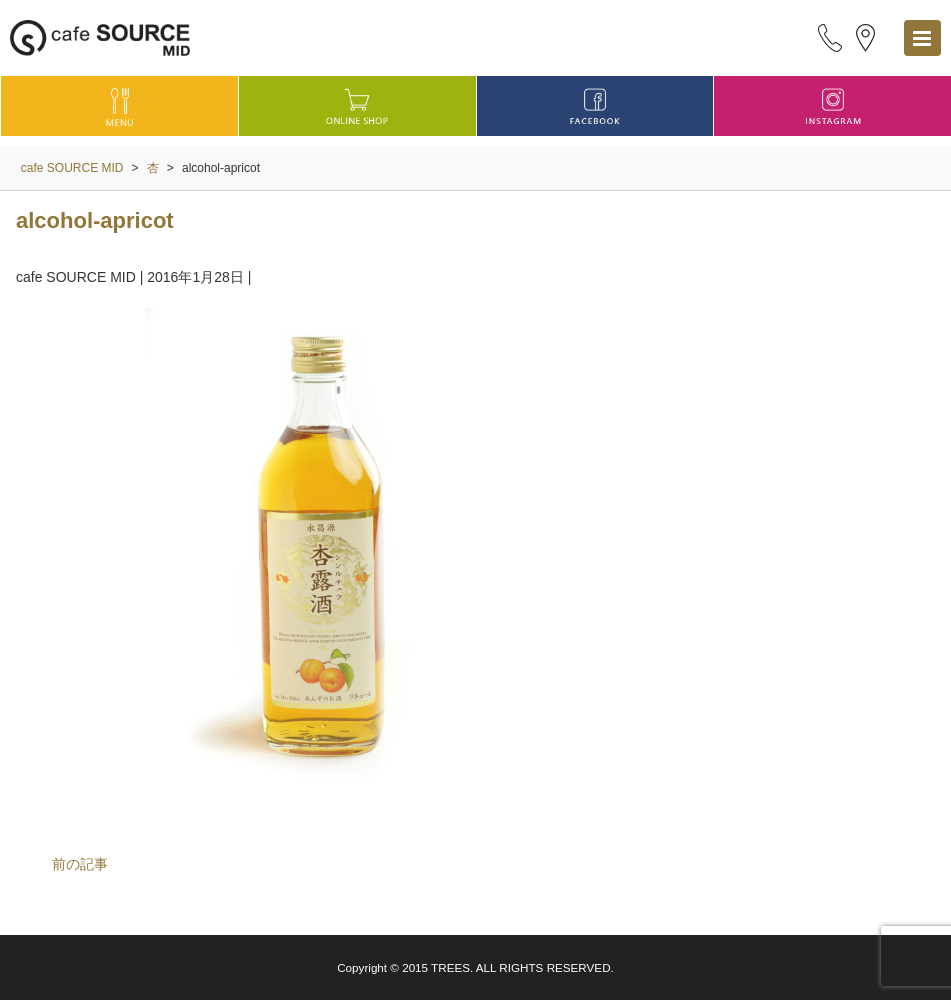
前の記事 (80, 864)
